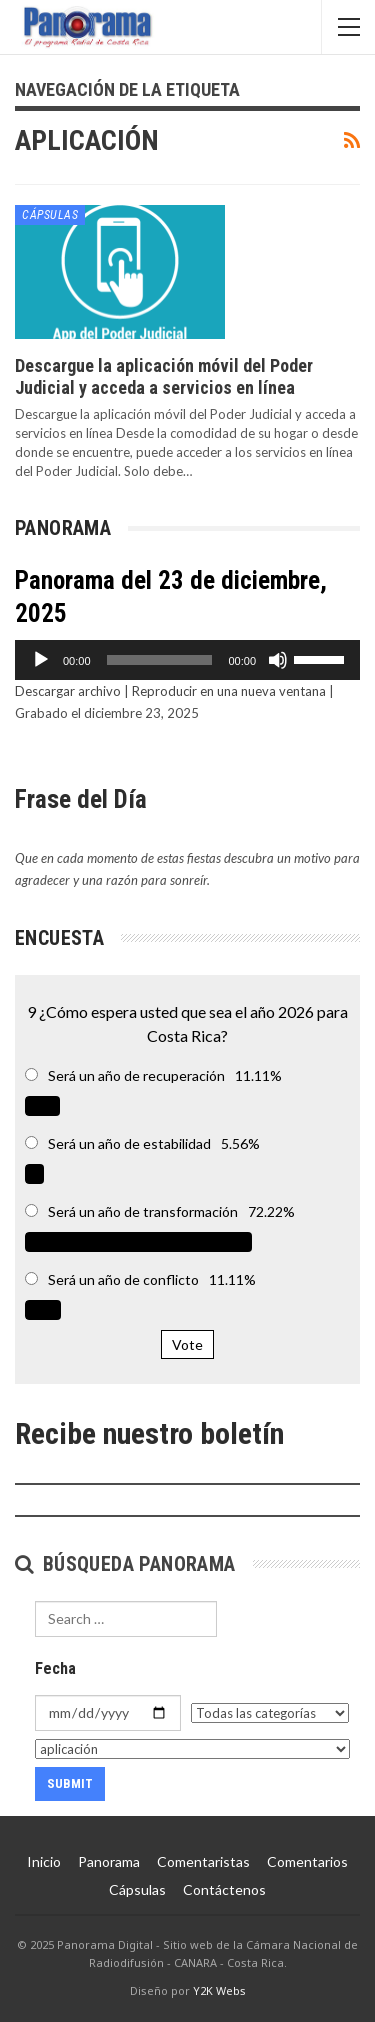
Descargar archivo (68, 691)
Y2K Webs (219, 1990)
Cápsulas (50, 215)
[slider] (160, 660)
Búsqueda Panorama (125, 1564)
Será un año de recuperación (136, 1075)
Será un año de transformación (143, 1211)
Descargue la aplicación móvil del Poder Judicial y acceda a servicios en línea (164, 376)
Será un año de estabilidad (129, 1143)
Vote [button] (187, 1344)
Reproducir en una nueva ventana (229, 691)
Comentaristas (203, 1861)
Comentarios (307, 1861)
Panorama (109, 1861)
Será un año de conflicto (123, 1279)
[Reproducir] (41, 660)
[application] (187, 660)
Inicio (44, 1861)
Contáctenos (224, 1889)
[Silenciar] (278, 660)
